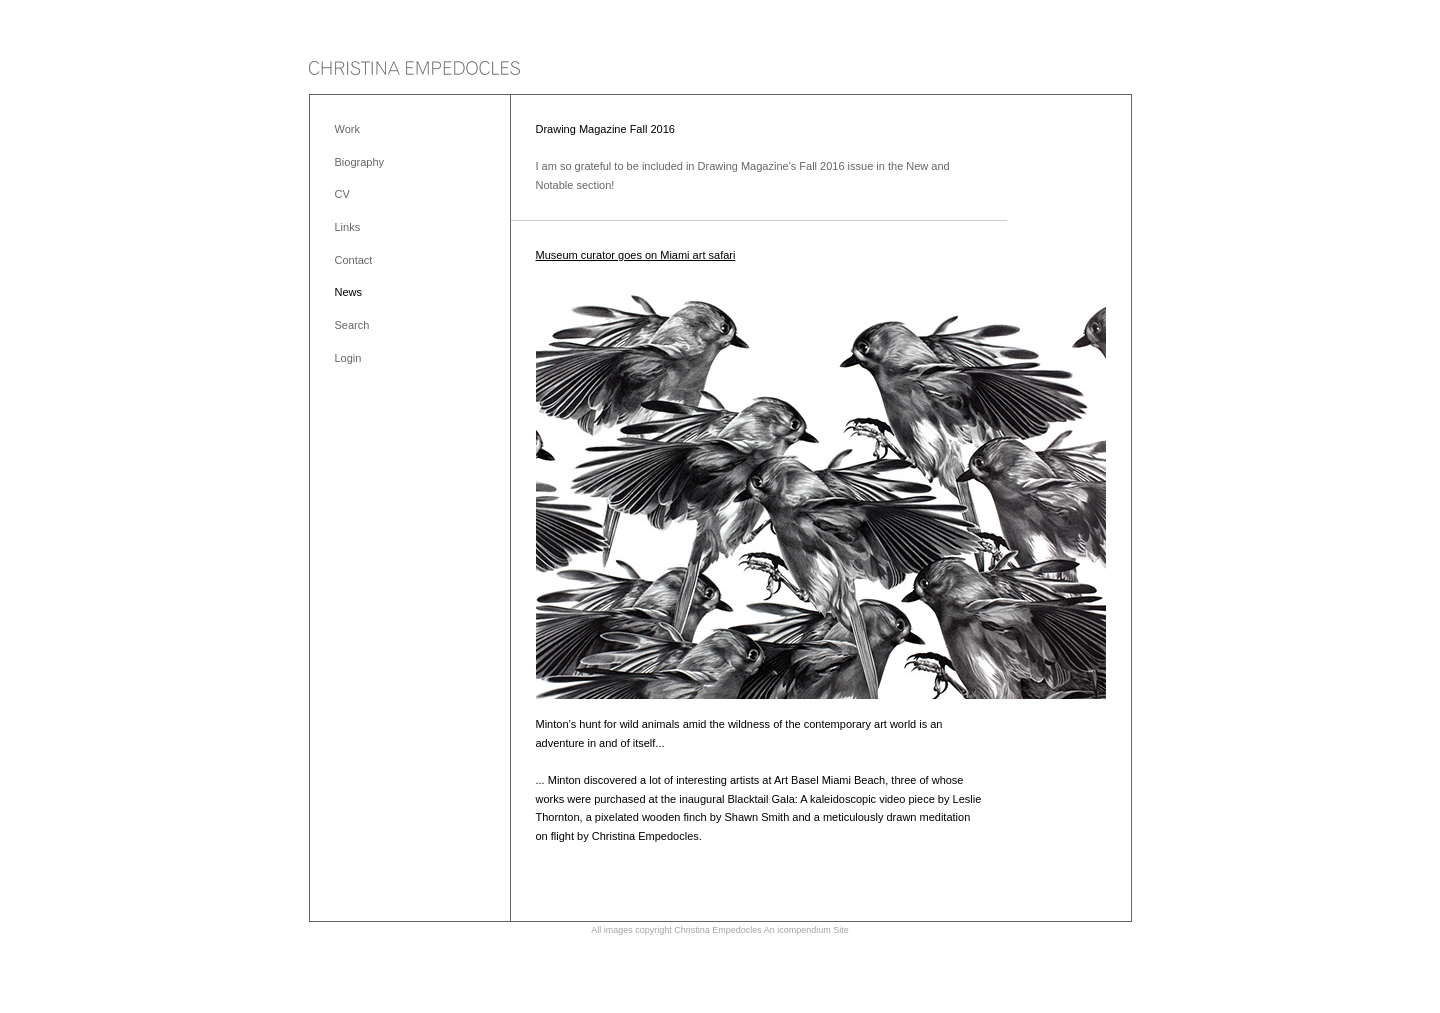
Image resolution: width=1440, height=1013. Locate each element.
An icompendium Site (806, 930)
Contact (354, 260)
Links (348, 227)
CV (342, 194)
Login (348, 358)
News (349, 292)
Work (347, 129)
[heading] (414, 69)
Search (352, 325)
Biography (360, 162)
